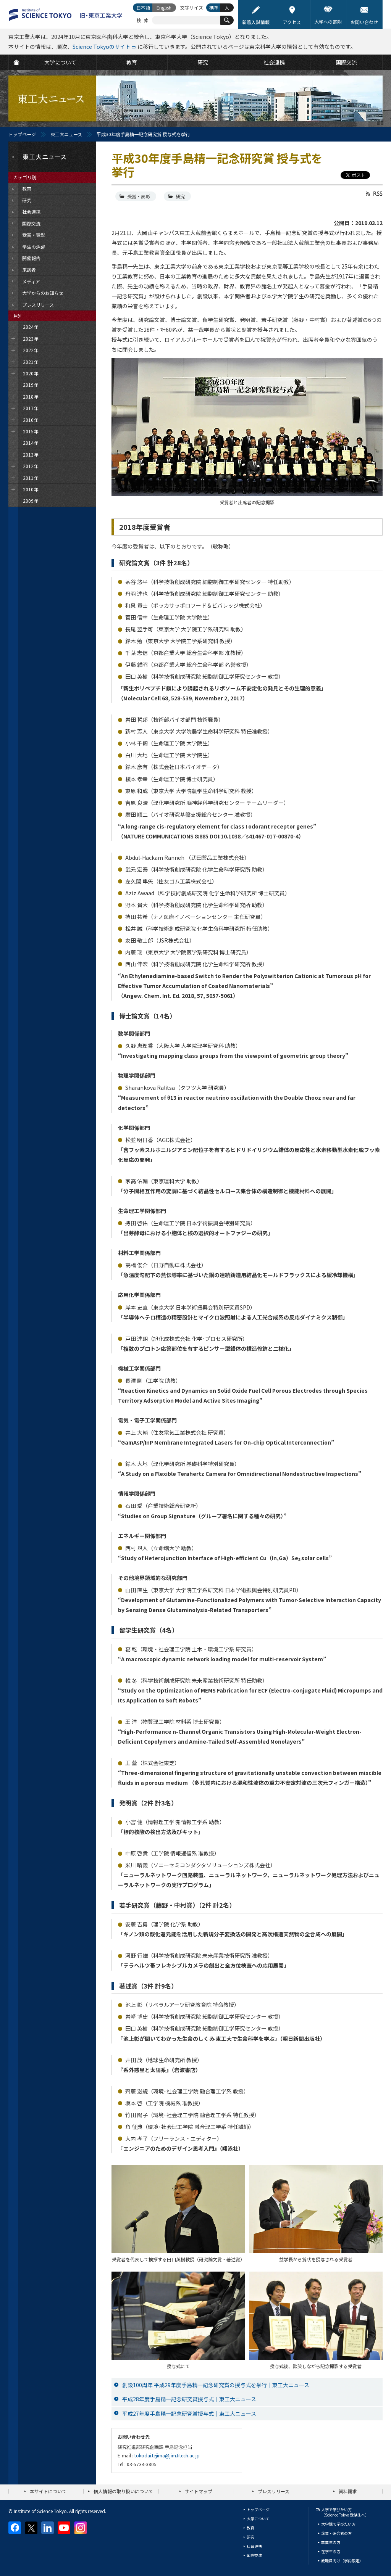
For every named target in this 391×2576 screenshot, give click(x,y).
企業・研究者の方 (336, 2533)
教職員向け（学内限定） (342, 2560)
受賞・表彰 (138, 196)
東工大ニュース (66, 134)
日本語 (143, 7)
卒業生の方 (330, 2542)
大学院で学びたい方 (338, 2524)
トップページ (22, 134)
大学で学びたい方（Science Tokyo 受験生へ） (345, 2512)
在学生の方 (330, 2551)
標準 (213, 7)
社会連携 (254, 2546)
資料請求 (348, 2491)
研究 (180, 196)
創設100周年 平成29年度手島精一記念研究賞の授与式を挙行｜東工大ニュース (215, 2385)
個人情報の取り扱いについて (123, 2491)
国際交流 (254, 2555)
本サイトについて (48, 2491)
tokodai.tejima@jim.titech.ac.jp (167, 2455)
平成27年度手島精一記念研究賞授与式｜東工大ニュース (189, 2413)
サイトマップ (198, 2491)
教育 (250, 2528)
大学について (258, 2518)
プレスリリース (273, 2491)
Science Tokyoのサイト (102, 46)
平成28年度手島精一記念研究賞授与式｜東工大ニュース (189, 2399)
